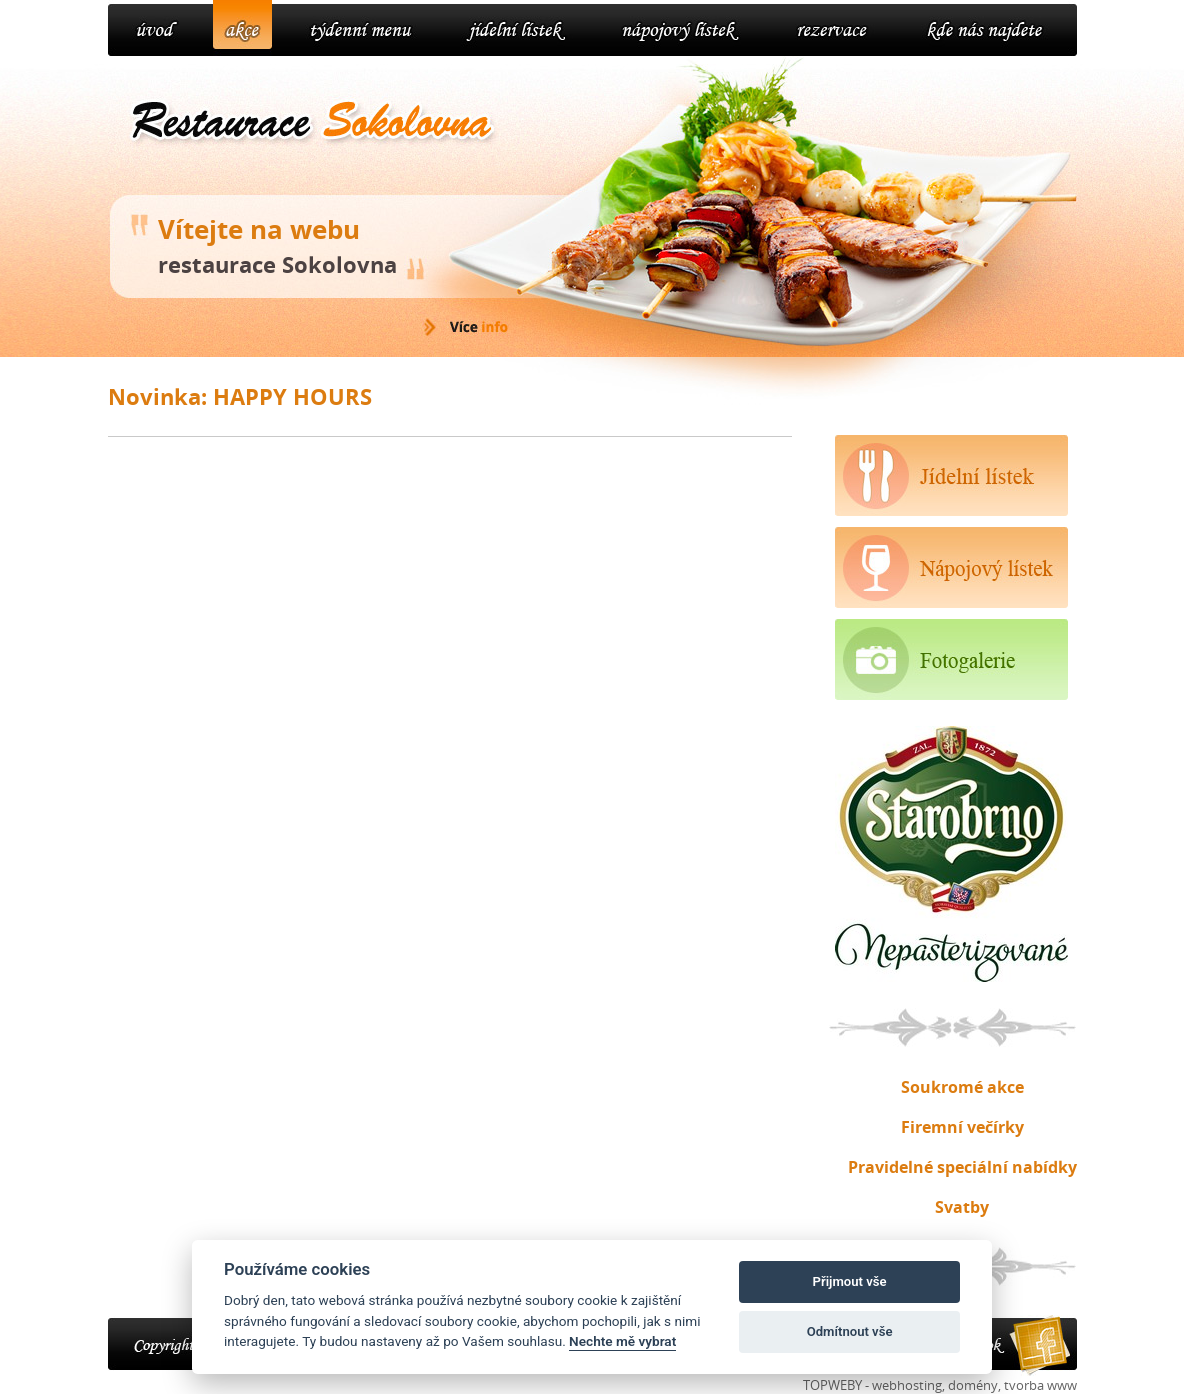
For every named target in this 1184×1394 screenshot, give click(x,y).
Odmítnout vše (850, 1331)
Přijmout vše (850, 1281)
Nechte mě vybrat (622, 1341)
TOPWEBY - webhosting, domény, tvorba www (940, 1385)
